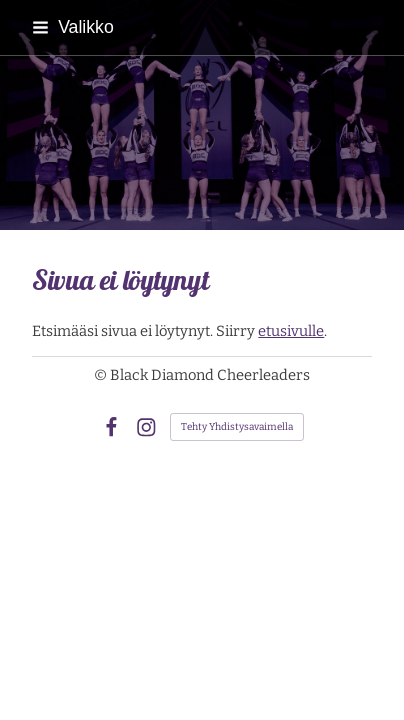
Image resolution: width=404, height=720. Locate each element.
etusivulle (291, 331)
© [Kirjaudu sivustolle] (102, 375)
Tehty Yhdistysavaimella (237, 427)
